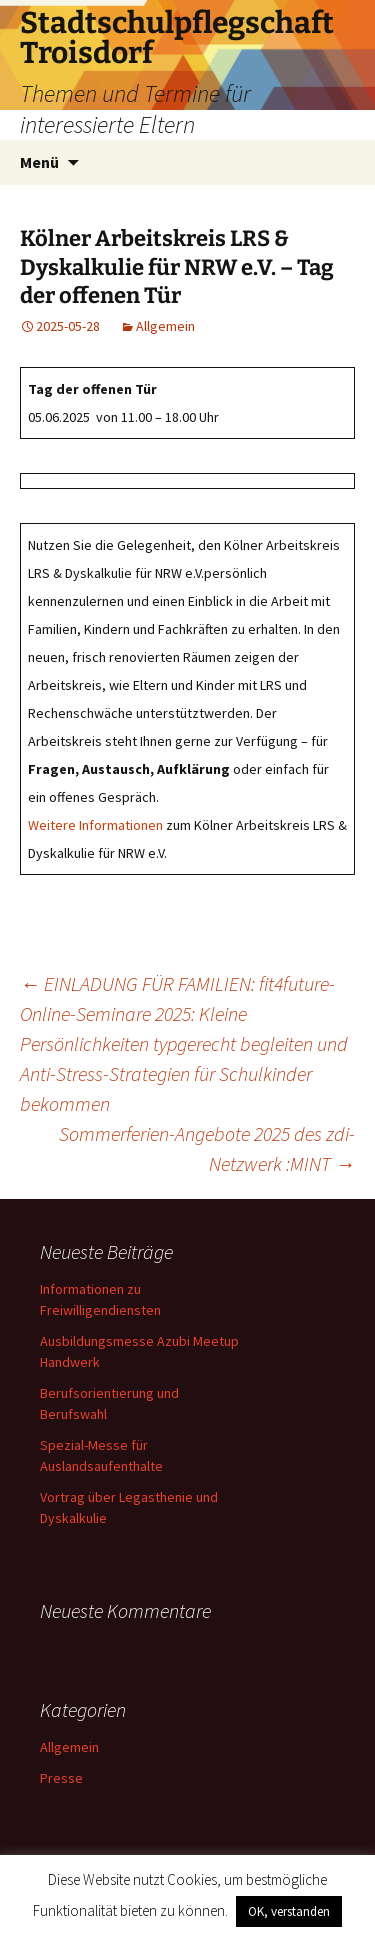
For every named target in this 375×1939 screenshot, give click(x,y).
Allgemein (165, 326)
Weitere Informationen (95, 825)
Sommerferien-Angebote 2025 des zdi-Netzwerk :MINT (207, 1148)
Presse (61, 1778)
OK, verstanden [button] (289, 1911)
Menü (39, 162)
